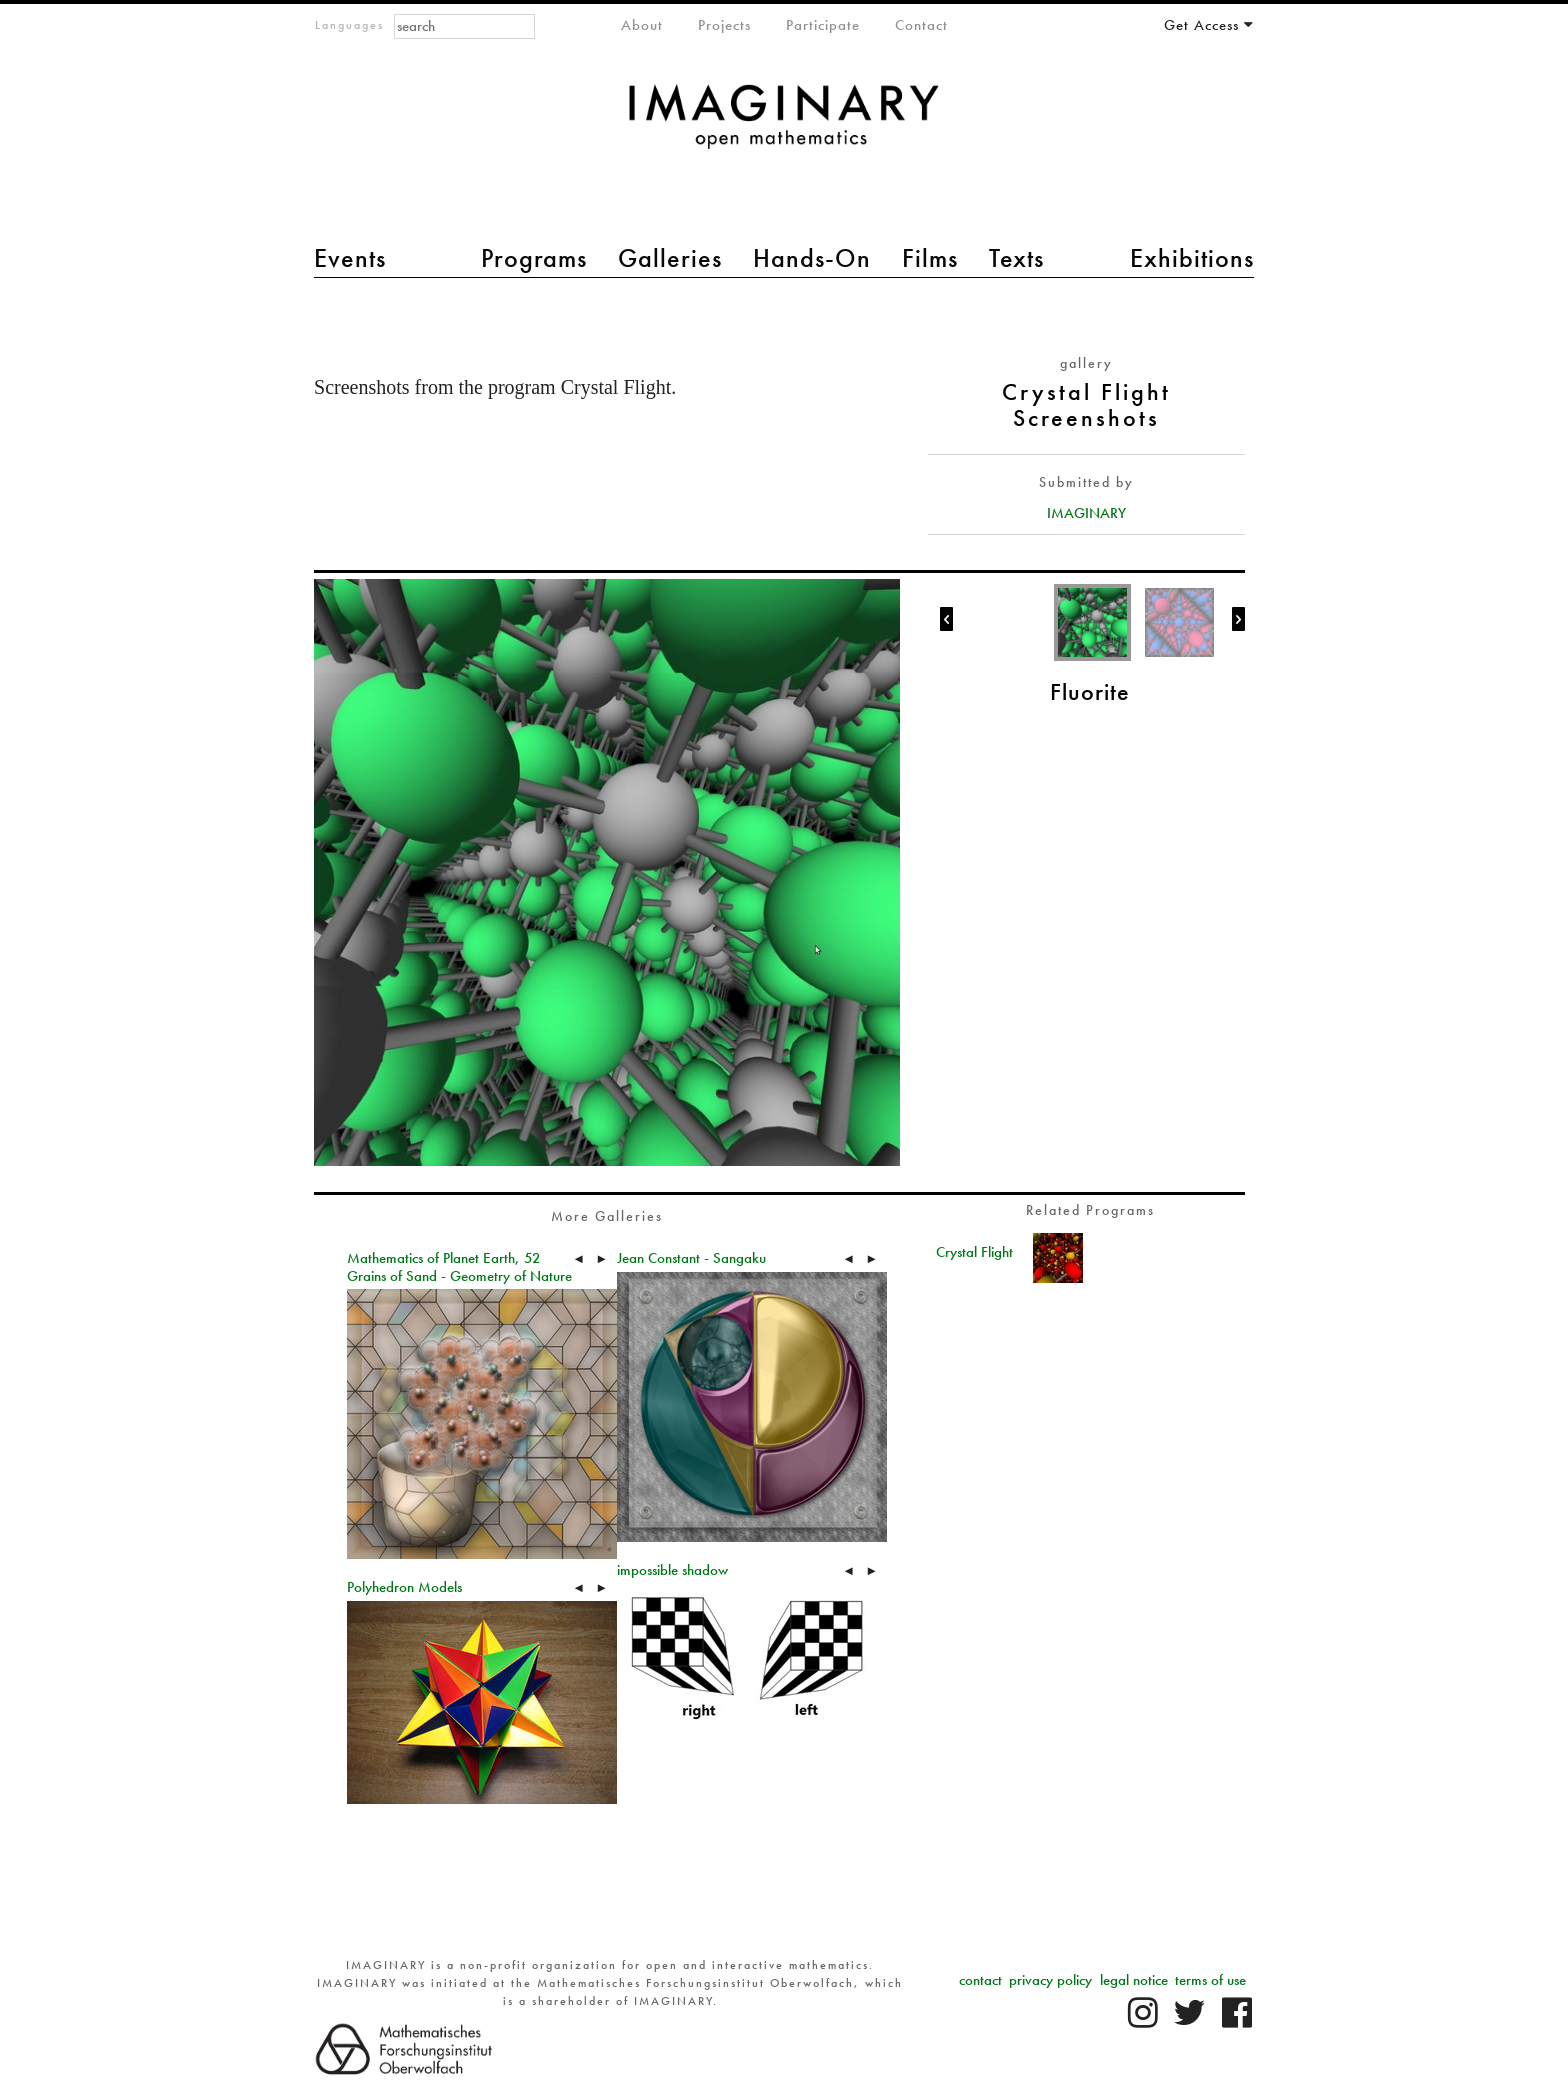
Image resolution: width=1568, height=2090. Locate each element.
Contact (921, 25)
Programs (534, 258)
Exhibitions (1192, 258)
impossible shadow (672, 1570)
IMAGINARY (1086, 513)
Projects (724, 25)
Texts (1016, 258)
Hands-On (812, 258)
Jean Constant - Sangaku (691, 1258)
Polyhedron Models (404, 1587)
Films (930, 258)
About (642, 25)
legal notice (1134, 1980)
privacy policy (1050, 1980)
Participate (823, 25)
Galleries (670, 258)
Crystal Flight (974, 1252)
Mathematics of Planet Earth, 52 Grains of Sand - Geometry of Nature (459, 1267)
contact (980, 1980)
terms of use (1210, 1980)
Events (350, 258)
